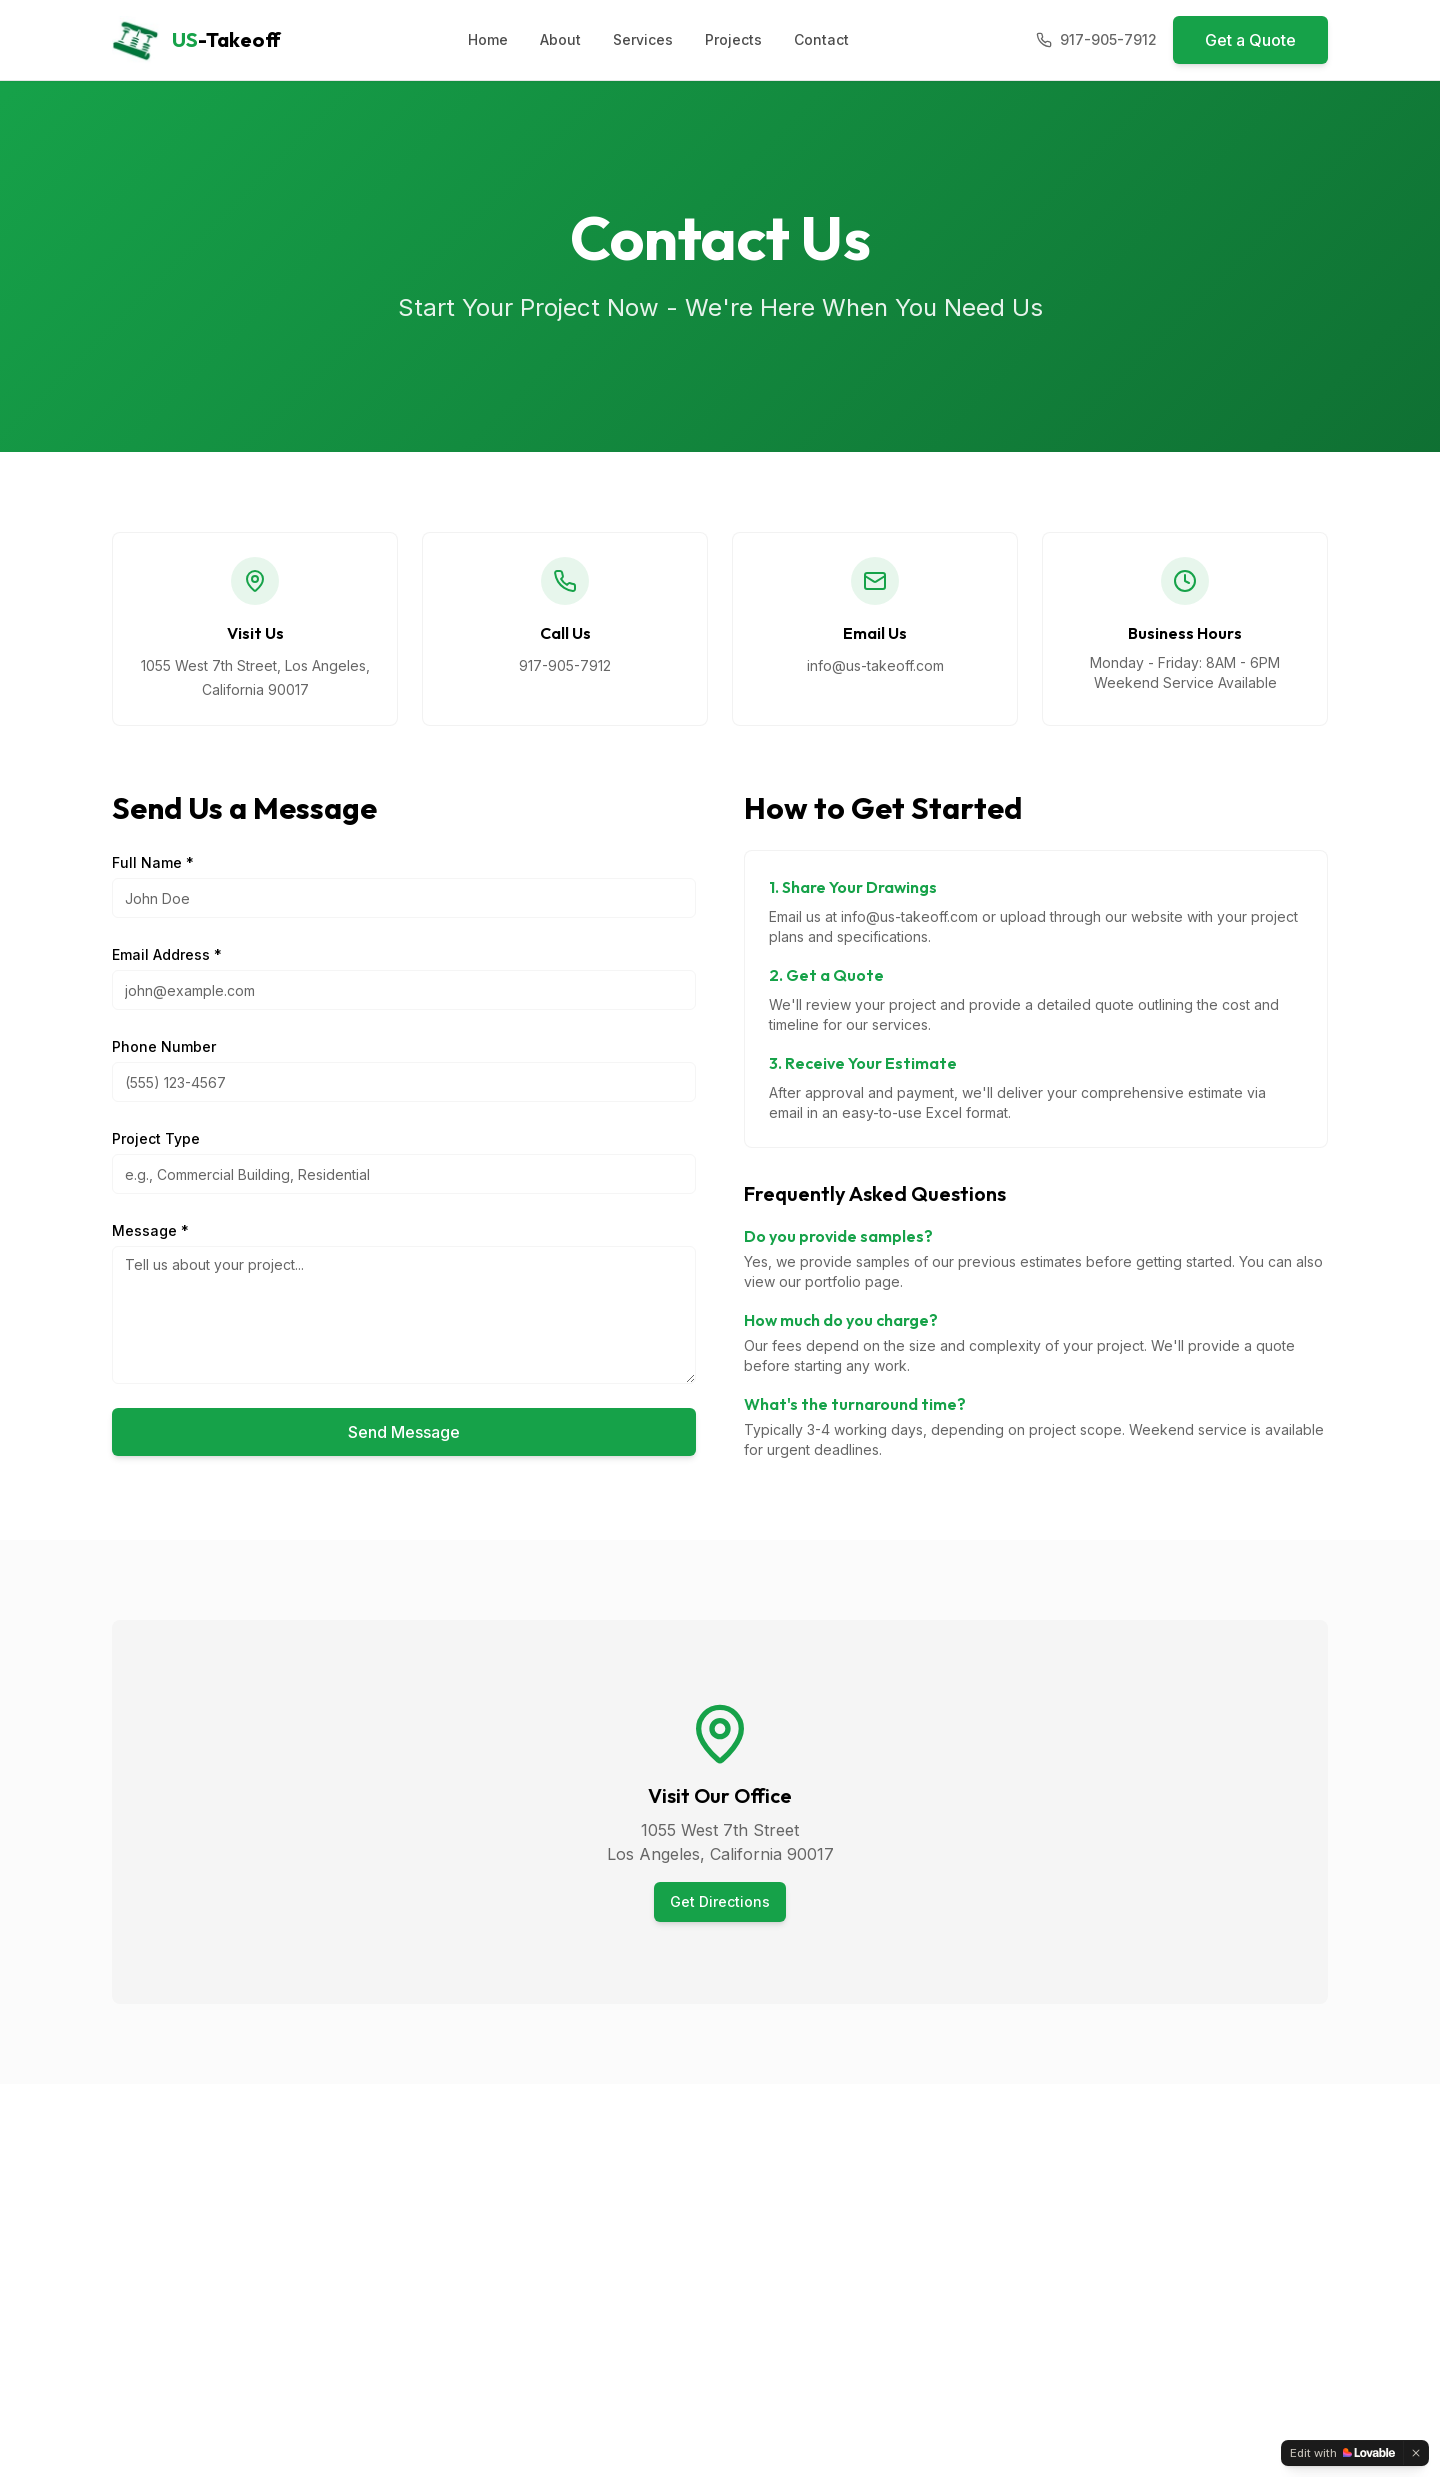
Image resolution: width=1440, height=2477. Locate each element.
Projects (733, 39)
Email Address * (167, 954)
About (560, 39)
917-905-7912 (565, 665)
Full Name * (153, 862)
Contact (821, 39)
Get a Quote (1250, 40)
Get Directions (720, 1901)
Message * (150, 1230)
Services (643, 39)
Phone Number (164, 1046)
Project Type (156, 1138)
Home (488, 39)
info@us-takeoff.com (875, 665)
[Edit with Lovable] (1342, 2453)
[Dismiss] (1416, 2453)
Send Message (404, 1432)
